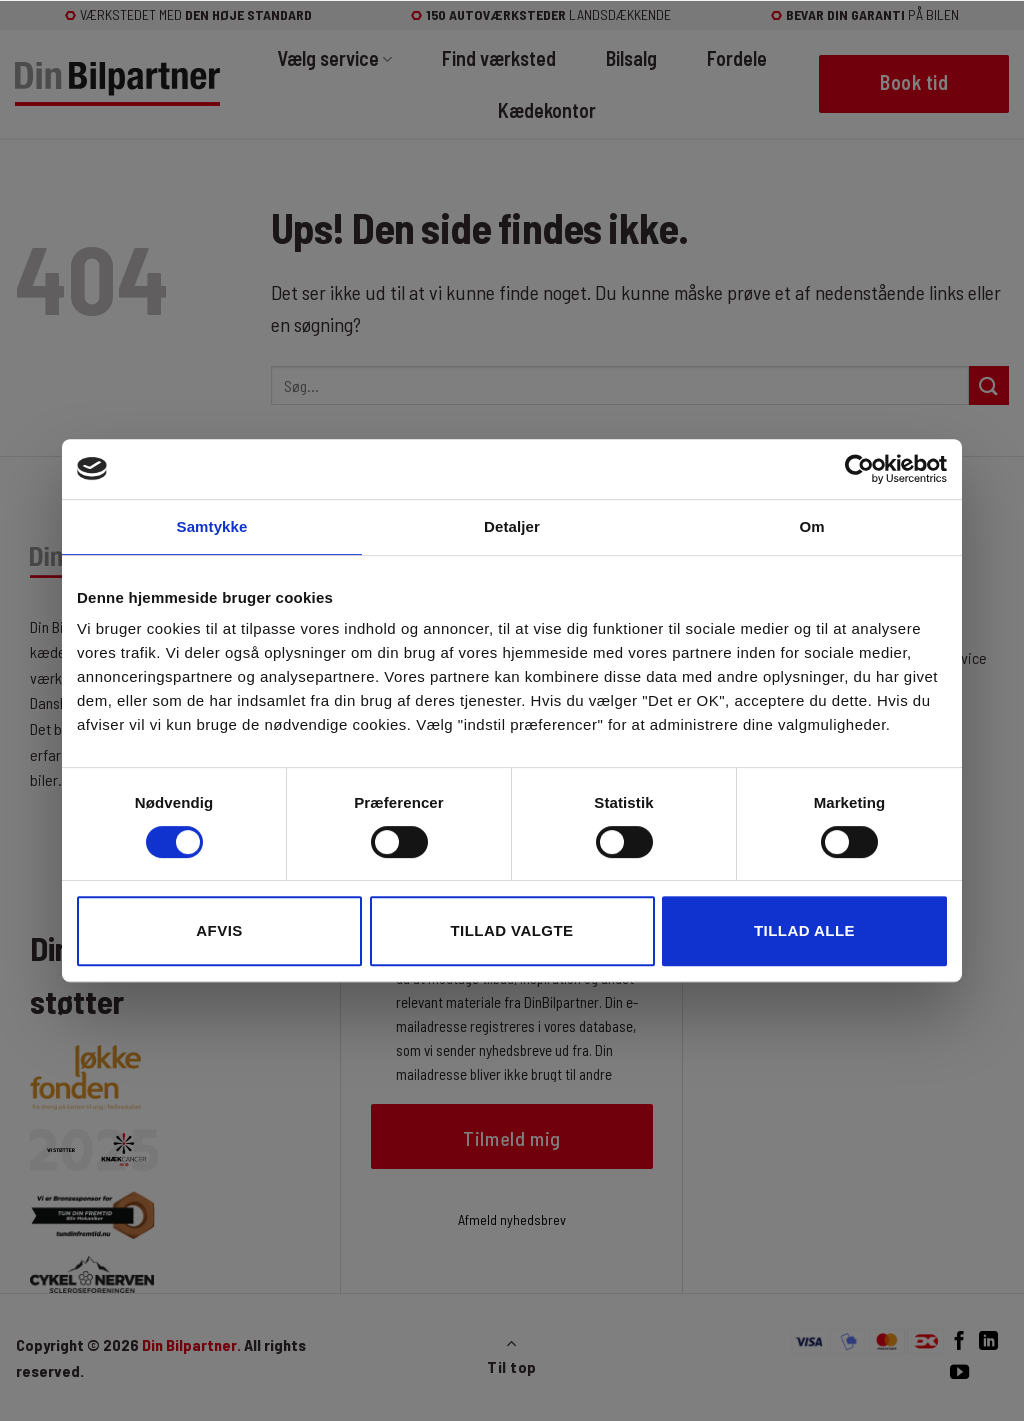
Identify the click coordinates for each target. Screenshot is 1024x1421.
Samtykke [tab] (212, 526)
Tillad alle (804, 930)
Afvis (219, 930)
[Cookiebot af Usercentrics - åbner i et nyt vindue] (859, 469)
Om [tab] (811, 526)
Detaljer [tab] (512, 526)
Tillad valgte (511, 930)
